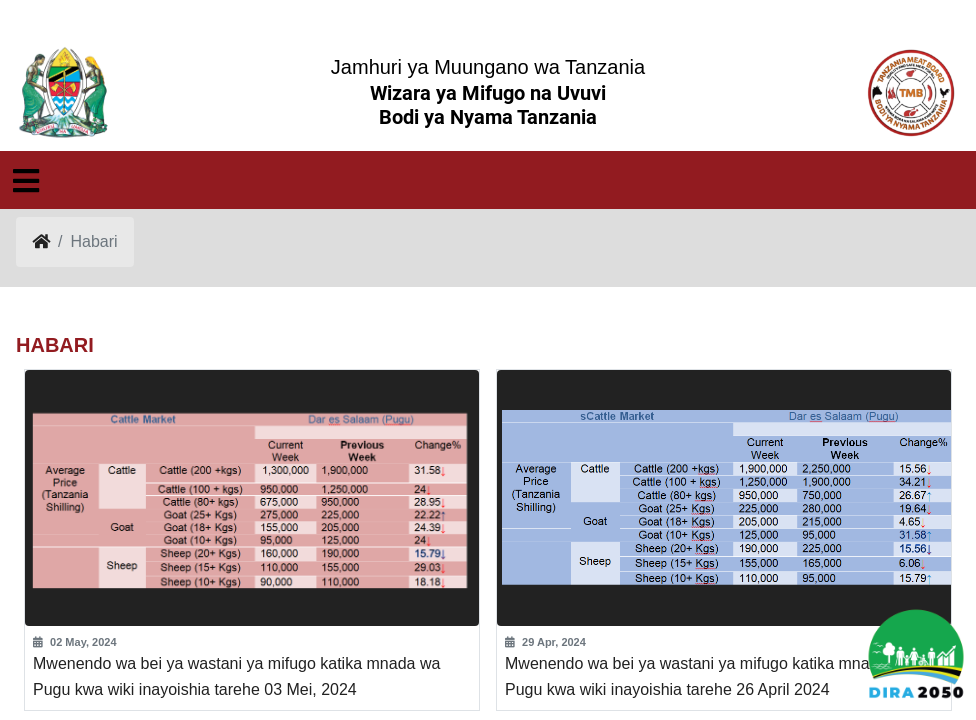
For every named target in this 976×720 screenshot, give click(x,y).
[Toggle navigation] (26, 181)
